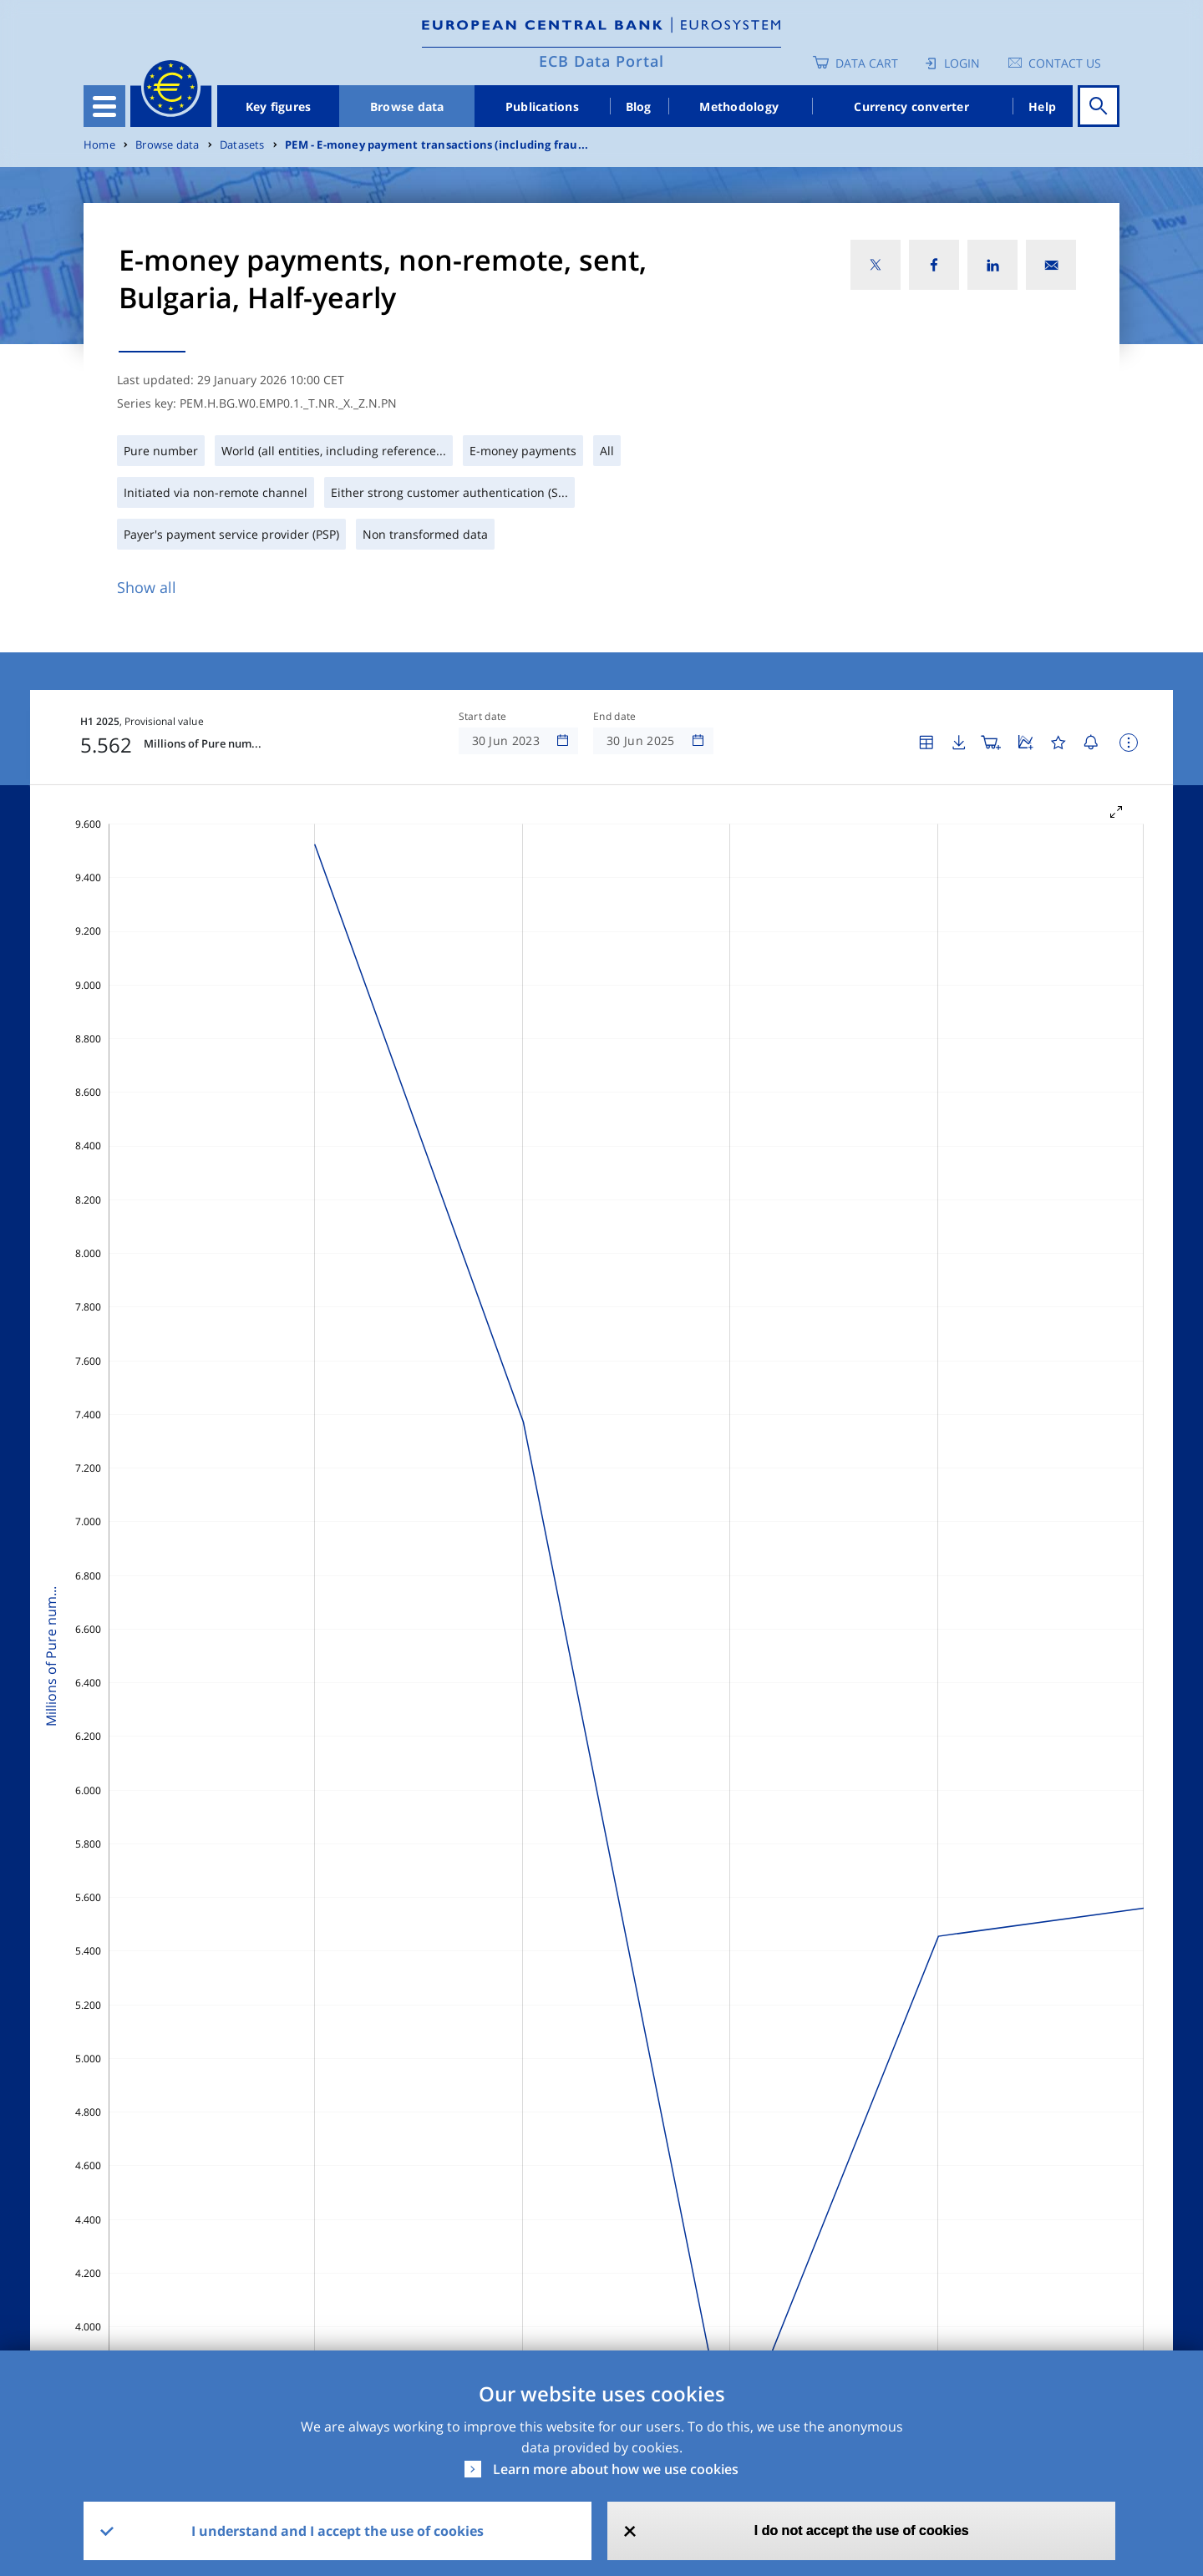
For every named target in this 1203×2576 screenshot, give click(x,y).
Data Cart (866, 63)
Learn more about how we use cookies (616, 2469)
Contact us (1064, 63)
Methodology (739, 106)
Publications (542, 106)
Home (99, 145)
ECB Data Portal (601, 61)
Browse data (407, 106)
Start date (483, 716)
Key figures (279, 106)
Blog (639, 106)
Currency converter (911, 106)
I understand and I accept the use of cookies (337, 2531)
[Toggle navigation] (104, 106)
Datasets (242, 145)
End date (615, 716)
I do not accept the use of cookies (861, 2530)
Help (1042, 106)
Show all (146, 587)
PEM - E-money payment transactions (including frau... (436, 145)
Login (962, 63)
